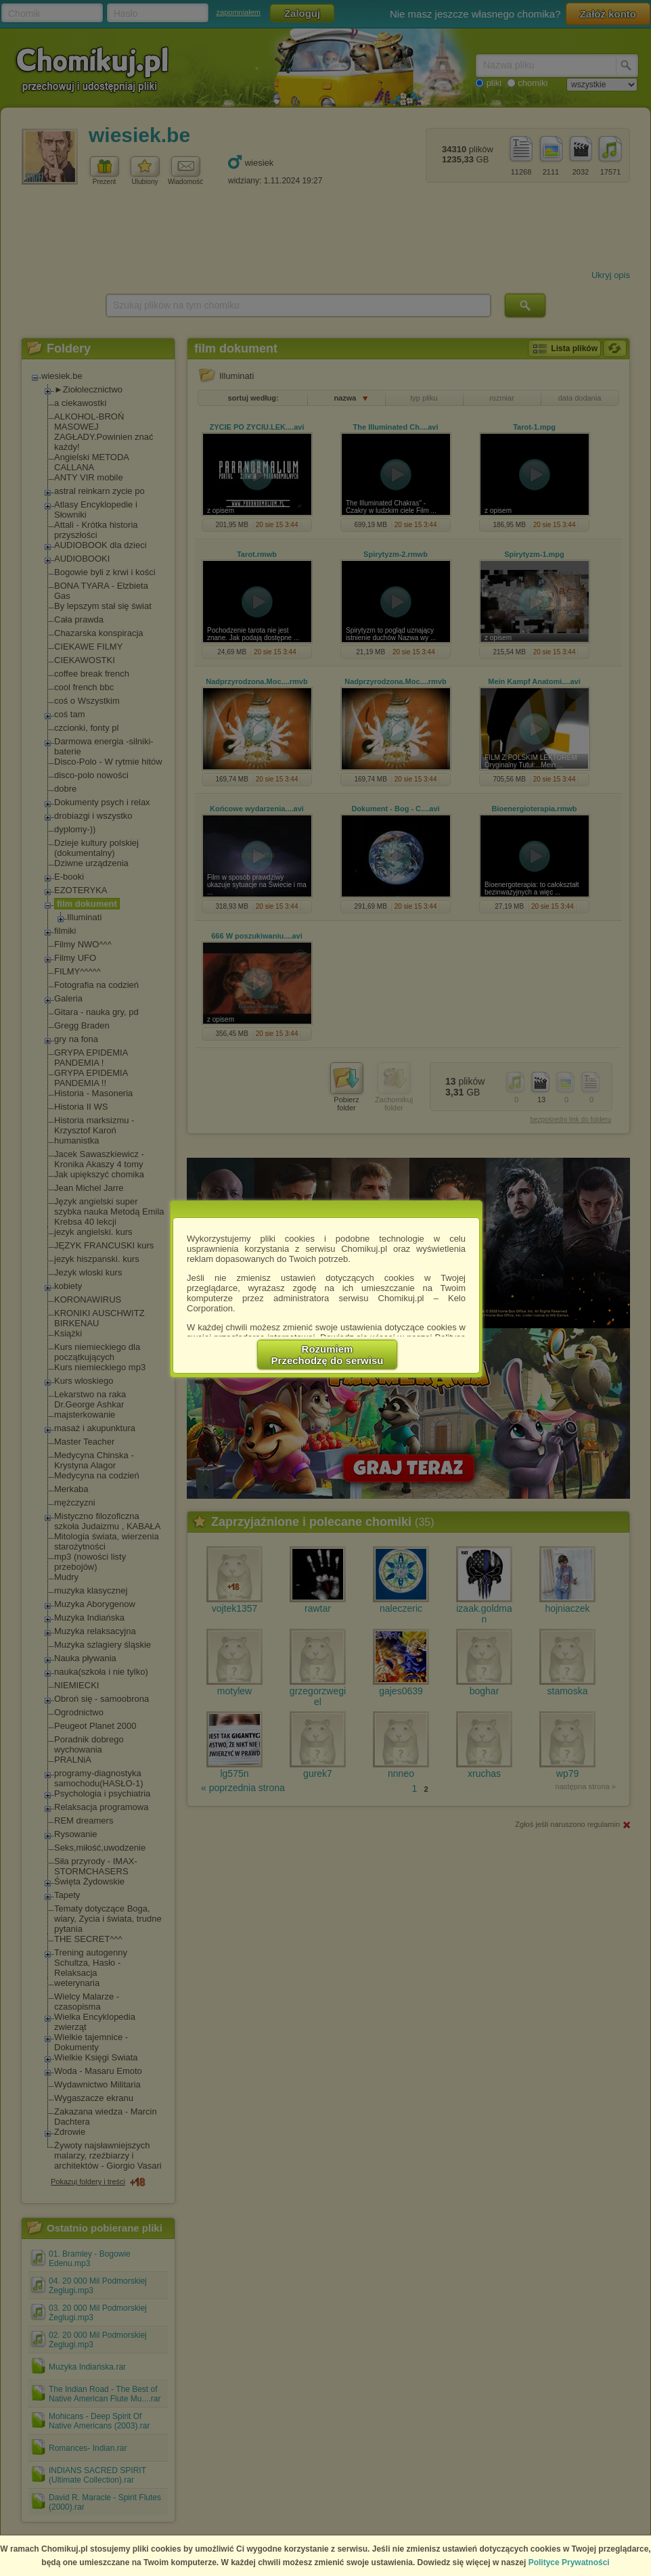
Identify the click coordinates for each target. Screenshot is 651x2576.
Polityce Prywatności (569, 2562)
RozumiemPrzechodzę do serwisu (327, 1354)
